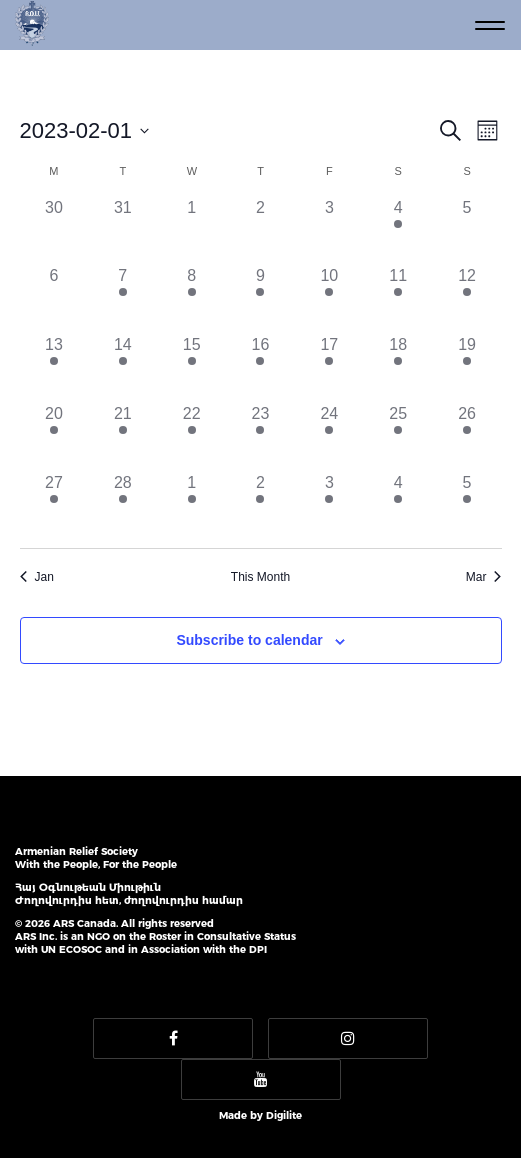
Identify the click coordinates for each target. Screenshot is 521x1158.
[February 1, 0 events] (191, 230)
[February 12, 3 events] (467, 298)
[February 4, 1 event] (398, 230)
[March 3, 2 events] (329, 505)
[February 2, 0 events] (260, 230)
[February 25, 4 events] (398, 436)
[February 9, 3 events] (260, 298)
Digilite (284, 1115)
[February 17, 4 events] (329, 367)
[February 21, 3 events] (122, 436)
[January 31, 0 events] (122, 230)
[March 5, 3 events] (467, 505)
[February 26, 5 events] (467, 436)
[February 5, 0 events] (467, 230)
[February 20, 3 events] (54, 436)
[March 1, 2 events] (191, 505)
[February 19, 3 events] (467, 367)
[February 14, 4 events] (122, 367)
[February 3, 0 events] (329, 230)
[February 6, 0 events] (54, 298)
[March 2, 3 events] (260, 505)
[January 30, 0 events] (54, 230)
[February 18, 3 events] (398, 367)
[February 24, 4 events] (329, 436)
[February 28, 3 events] (122, 505)
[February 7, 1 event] (122, 298)
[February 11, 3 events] (398, 298)
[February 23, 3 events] (260, 436)
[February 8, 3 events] (191, 298)
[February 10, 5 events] (329, 298)
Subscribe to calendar (249, 640)
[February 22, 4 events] (191, 436)
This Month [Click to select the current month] (260, 577)
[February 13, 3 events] (54, 367)
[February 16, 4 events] (260, 367)
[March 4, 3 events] (398, 505)
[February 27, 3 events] (54, 505)
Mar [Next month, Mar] (484, 577)
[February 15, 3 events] (191, 367)
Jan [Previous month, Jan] (37, 577)
